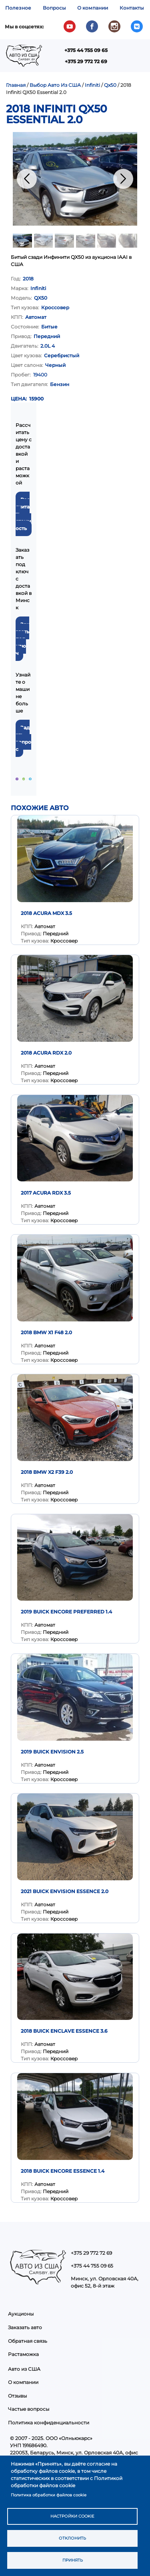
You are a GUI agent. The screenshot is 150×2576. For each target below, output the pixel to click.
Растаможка (23, 2354)
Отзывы (17, 2396)
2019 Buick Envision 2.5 (52, 1752)
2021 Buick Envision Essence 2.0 (64, 1891)
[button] (75, 178)
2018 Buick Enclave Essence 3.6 (64, 2031)
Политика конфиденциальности (48, 2423)
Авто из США (24, 2369)
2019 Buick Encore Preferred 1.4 (66, 1612)
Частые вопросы (28, 2409)
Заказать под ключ (22, 638)
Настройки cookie (72, 2516)
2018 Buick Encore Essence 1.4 (62, 2171)
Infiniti (92, 85)
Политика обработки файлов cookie (48, 2495)
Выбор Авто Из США (55, 85)
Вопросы (54, 8)
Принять (72, 2560)
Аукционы (21, 2314)
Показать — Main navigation (135, 58)
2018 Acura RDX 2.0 (46, 1053)
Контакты (132, 8)
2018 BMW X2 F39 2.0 (47, 1472)
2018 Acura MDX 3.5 (46, 913)
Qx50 (110, 85)
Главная (16, 85)
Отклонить (72, 2538)
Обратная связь (27, 2341)
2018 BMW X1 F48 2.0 (46, 1332)
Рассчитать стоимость (23, 513)
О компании (92, 8)
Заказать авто (25, 2327)
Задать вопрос (23, 738)
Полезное (18, 8)
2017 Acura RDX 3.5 (46, 1193)
